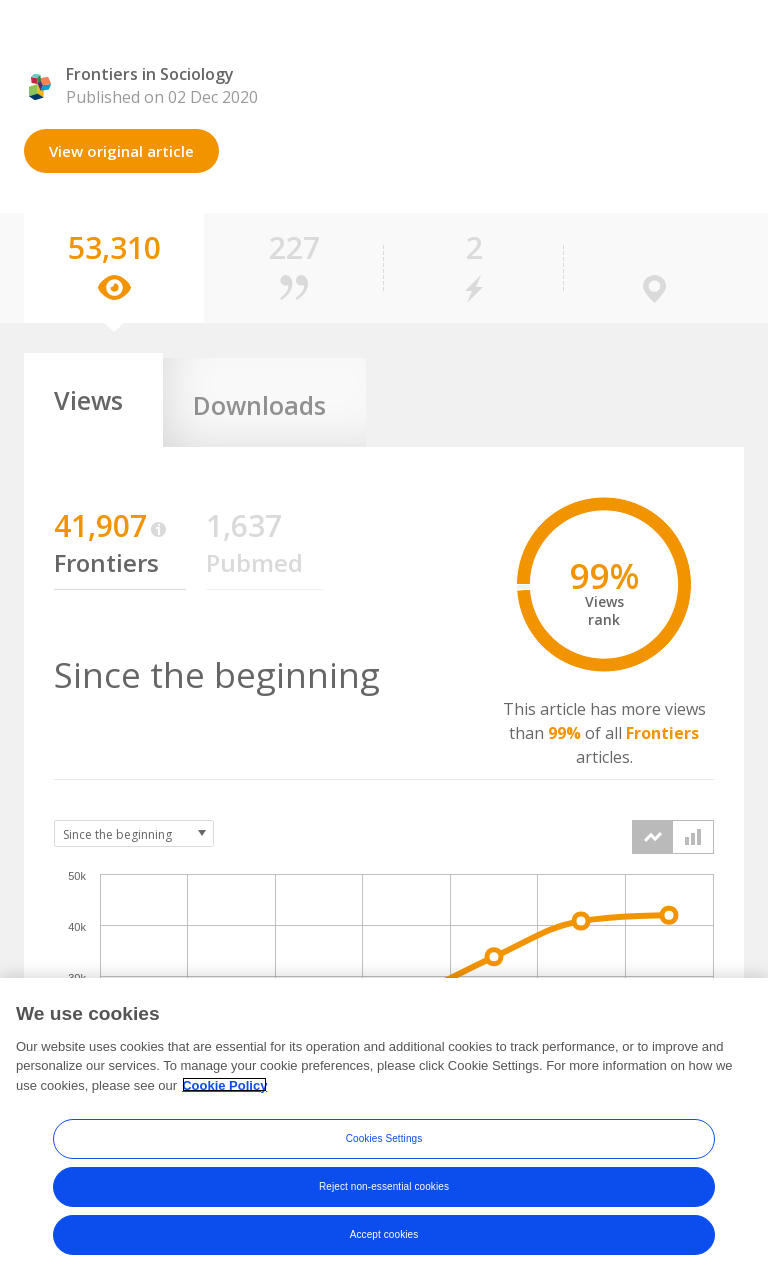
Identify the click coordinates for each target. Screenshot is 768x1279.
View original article (121, 151)
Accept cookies (384, 1242)
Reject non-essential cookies (384, 1194)
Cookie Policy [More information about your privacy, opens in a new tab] (224, 1093)
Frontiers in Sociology (150, 74)
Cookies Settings (384, 1146)
